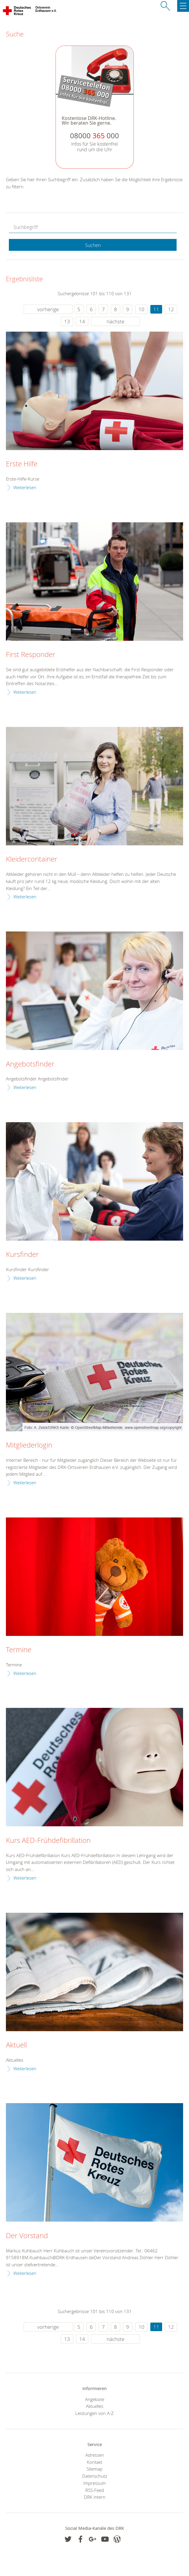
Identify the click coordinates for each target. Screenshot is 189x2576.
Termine (18, 1649)
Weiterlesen (24, 487)
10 (141, 309)
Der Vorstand (27, 2235)
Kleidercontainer (31, 859)
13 (67, 321)
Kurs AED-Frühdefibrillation (48, 1840)
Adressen (94, 2455)
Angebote (94, 2399)
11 (156, 309)
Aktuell (16, 2045)
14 (82, 321)
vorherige (48, 309)
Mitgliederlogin (29, 1445)
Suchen (93, 245)
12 (171, 309)
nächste (115, 321)
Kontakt (94, 2462)
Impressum (94, 2483)
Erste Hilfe (22, 464)
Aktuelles (94, 2406)
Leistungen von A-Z (94, 2413)
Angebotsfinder (30, 1064)
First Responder (30, 654)
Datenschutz (94, 2476)
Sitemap (94, 2469)
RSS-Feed (94, 2490)
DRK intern (94, 2497)
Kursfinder (22, 1254)
